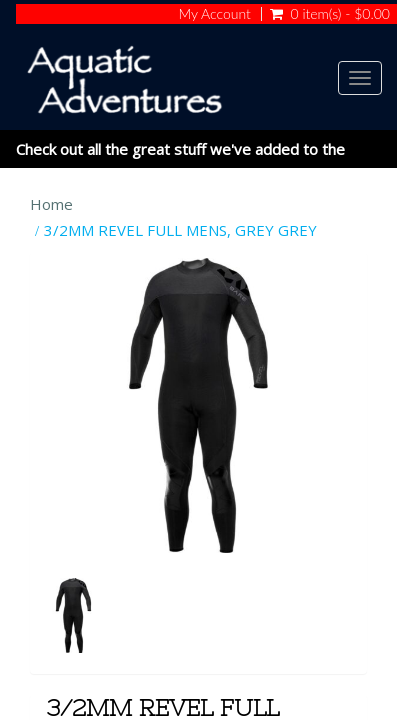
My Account (214, 14)
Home (51, 204)
